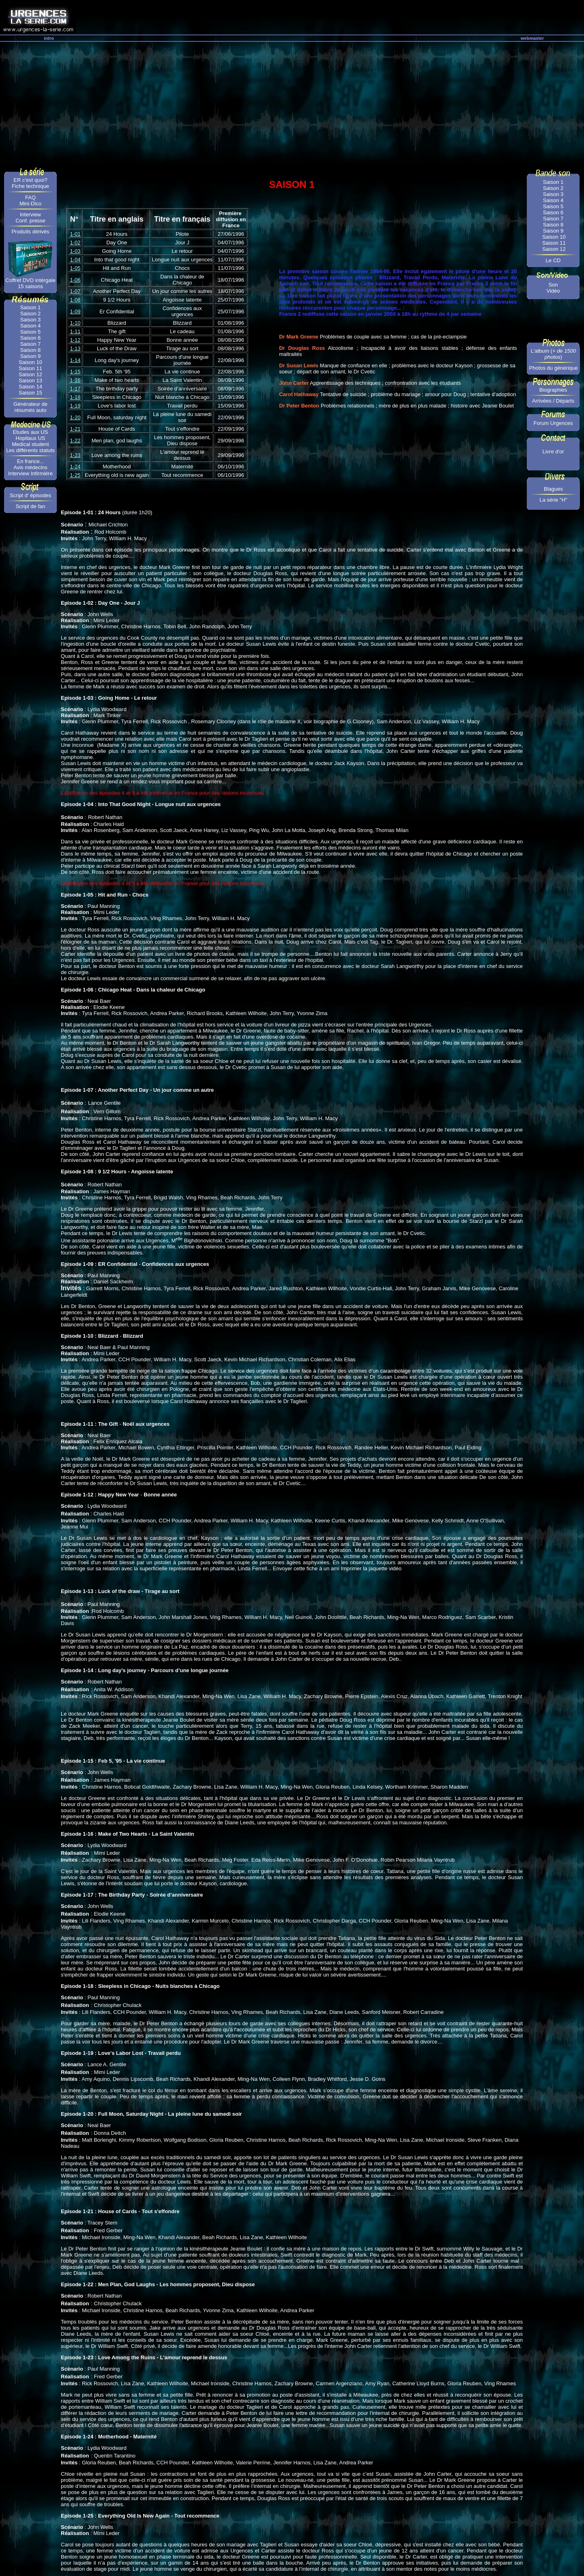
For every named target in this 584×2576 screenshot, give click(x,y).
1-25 (75, 475)
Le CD (553, 260)
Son (553, 285)
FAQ (30, 197)
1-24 (75, 466)
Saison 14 (30, 387)
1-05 (75, 268)
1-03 (75, 251)
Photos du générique (553, 368)
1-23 (75, 455)
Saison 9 (30, 356)
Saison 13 (30, 380)
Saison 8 (30, 350)
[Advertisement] (292, 103)
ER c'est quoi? (30, 180)
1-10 (75, 323)
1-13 (75, 348)
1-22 (75, 441)
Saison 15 (30, 393)
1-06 (75, 280)
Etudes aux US (30, 432)
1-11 (75, 331)
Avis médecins (30, 467)
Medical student (30, 444)
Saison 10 (30, 362)
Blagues (553, 489)
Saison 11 (30, 368)
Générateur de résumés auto (30, 407)
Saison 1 (30, 307)
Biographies (553, 390)
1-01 (75, 234)
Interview (30, 214)
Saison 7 (30, 344)
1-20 (75, 417)
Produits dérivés (30, 231)
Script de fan (30, 506)
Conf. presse (30, 221)
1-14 (75, 360)
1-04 (75, 260)
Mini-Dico (30, 203)
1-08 (75, 300)
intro (49, 38)
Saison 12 (30, 374)
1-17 (75, 389)
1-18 (75, 397)
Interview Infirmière (30, 473)
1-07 (75, 291)
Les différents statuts (30, 450)
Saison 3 (30, 320)
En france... (30, 461)
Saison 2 (30, 313)
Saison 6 (30, 338)
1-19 (75, 406)
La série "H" (553, 500)
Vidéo (553, 291)
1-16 (75, 380)
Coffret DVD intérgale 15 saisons (30, 283)
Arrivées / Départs (553, 401)
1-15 (75, 372)
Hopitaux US (30, 438)
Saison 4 (30, 326)
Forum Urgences (553, 423)
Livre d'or (553, 451)
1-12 (75, 340)
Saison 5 (30, 332)
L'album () (553, 354)
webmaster (532, 38)
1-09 (75, 311)
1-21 (75, 429)
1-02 (75, 242)
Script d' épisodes (30, 495)
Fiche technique (30, 186)
